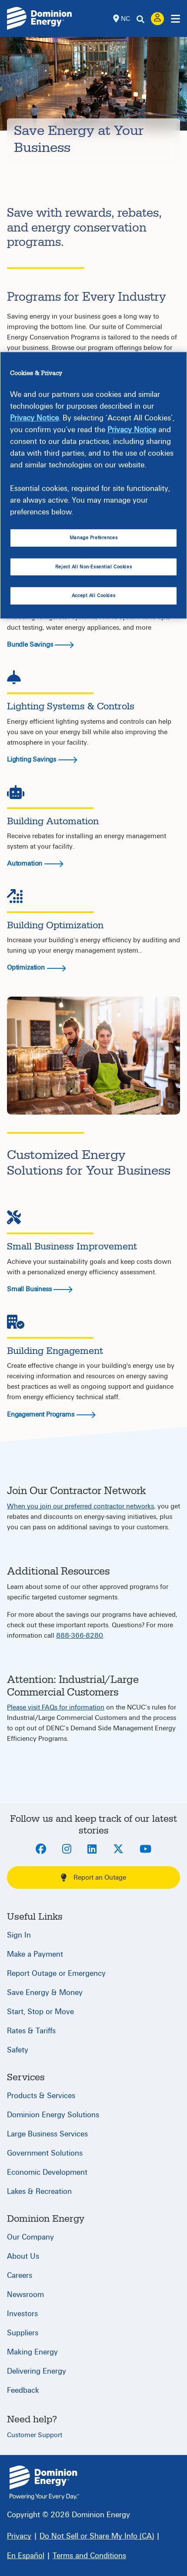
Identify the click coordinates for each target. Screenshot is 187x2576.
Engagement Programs (51, 1414)
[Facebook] (41, 1850)
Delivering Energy (36, 2371)
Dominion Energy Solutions (53, 2114)
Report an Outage (93, 1877)
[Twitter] (118, 1850)
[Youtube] (145, 1850)
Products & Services (41, 2095)
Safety (17, 2050)
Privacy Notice (34, 418)
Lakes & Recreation (39, 2191)
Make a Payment (35, 1954)
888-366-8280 (79, 1635)
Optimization (26, 967)
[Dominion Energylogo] (39, 18)
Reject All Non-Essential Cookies (93, 567)
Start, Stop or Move (40, 2011)
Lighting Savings (42, 759)
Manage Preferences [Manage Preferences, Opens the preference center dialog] (93, 538)
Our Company (30, 2237)
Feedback (23, 2390)
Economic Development (47, 2172)
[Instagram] (66, 1850)
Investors (22, 2313)
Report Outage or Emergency (56, 1973)
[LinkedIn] (92, 1850)
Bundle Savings (40, 644)
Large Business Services (47, 2134)
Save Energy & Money (45, 1992)
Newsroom (25, 2294)
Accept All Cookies (93, 595)
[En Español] (25, 2556)
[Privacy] (19, 2536)
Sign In (19, 1935)
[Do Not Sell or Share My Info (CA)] (97, 2536)
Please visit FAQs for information (55, 1707)
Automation (24, 863)
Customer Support (34, 2435)
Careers (19, 2275)
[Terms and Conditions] (89, 2556)
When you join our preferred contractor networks (80, 1506)
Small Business (40, 1289)
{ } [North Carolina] (44, 2482)
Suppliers (22, 2333)
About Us (23, 2256)
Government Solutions (45, 2153)
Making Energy (32, 2352)
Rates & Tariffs (31, 2030)
